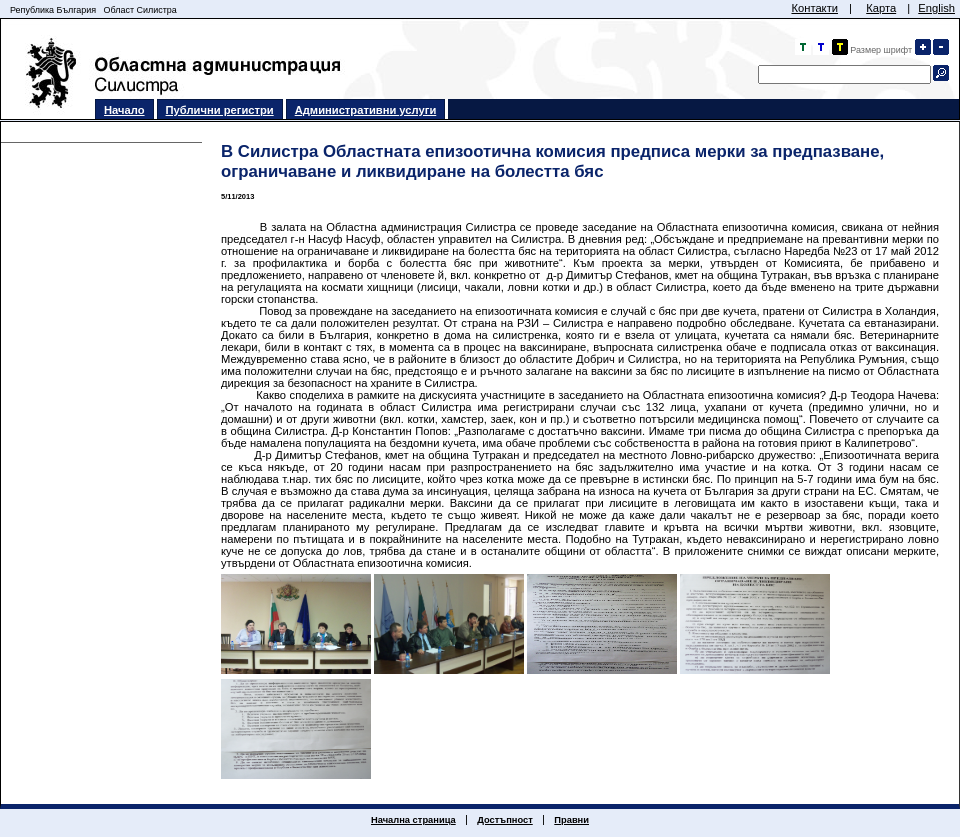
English (936, 8)
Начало (124, 110)
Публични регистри (220, 110)
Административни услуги (366, 110)
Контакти (814, 8)
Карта (881, 8)
